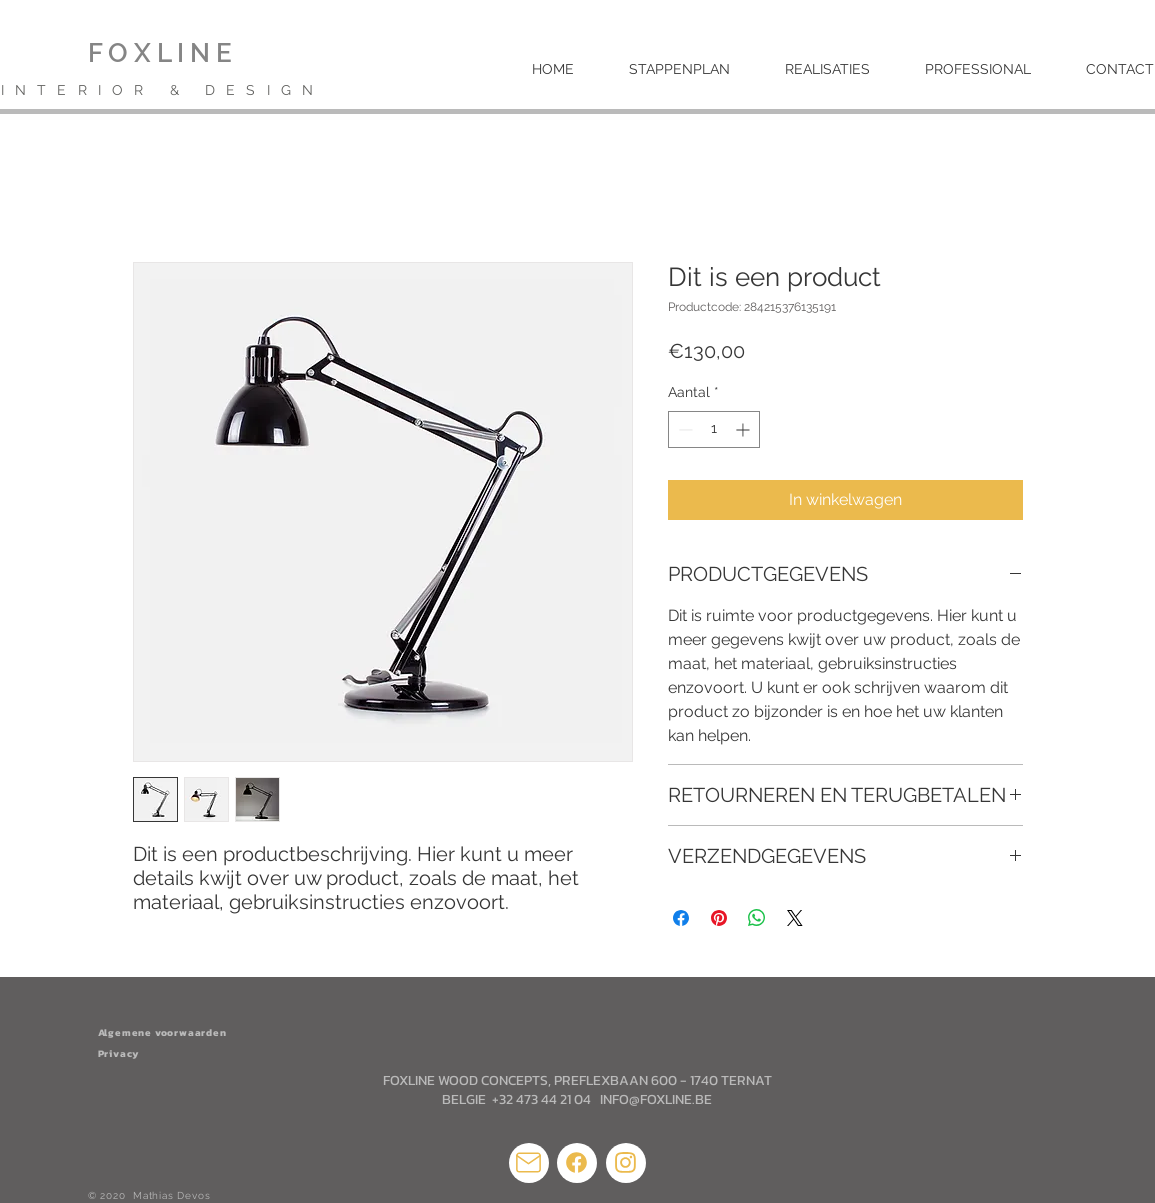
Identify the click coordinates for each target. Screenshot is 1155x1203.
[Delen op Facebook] (681, 918)
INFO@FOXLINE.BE (656, 1099)
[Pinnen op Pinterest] (719, 918)
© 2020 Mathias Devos (151, 1195)
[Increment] (744, 429)
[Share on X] (795, 918)
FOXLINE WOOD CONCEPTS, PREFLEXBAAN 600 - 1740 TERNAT (577, 1080)
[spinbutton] (714, 429)
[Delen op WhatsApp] (757, 918)
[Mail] (529, 1163)
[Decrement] (683, 429)
